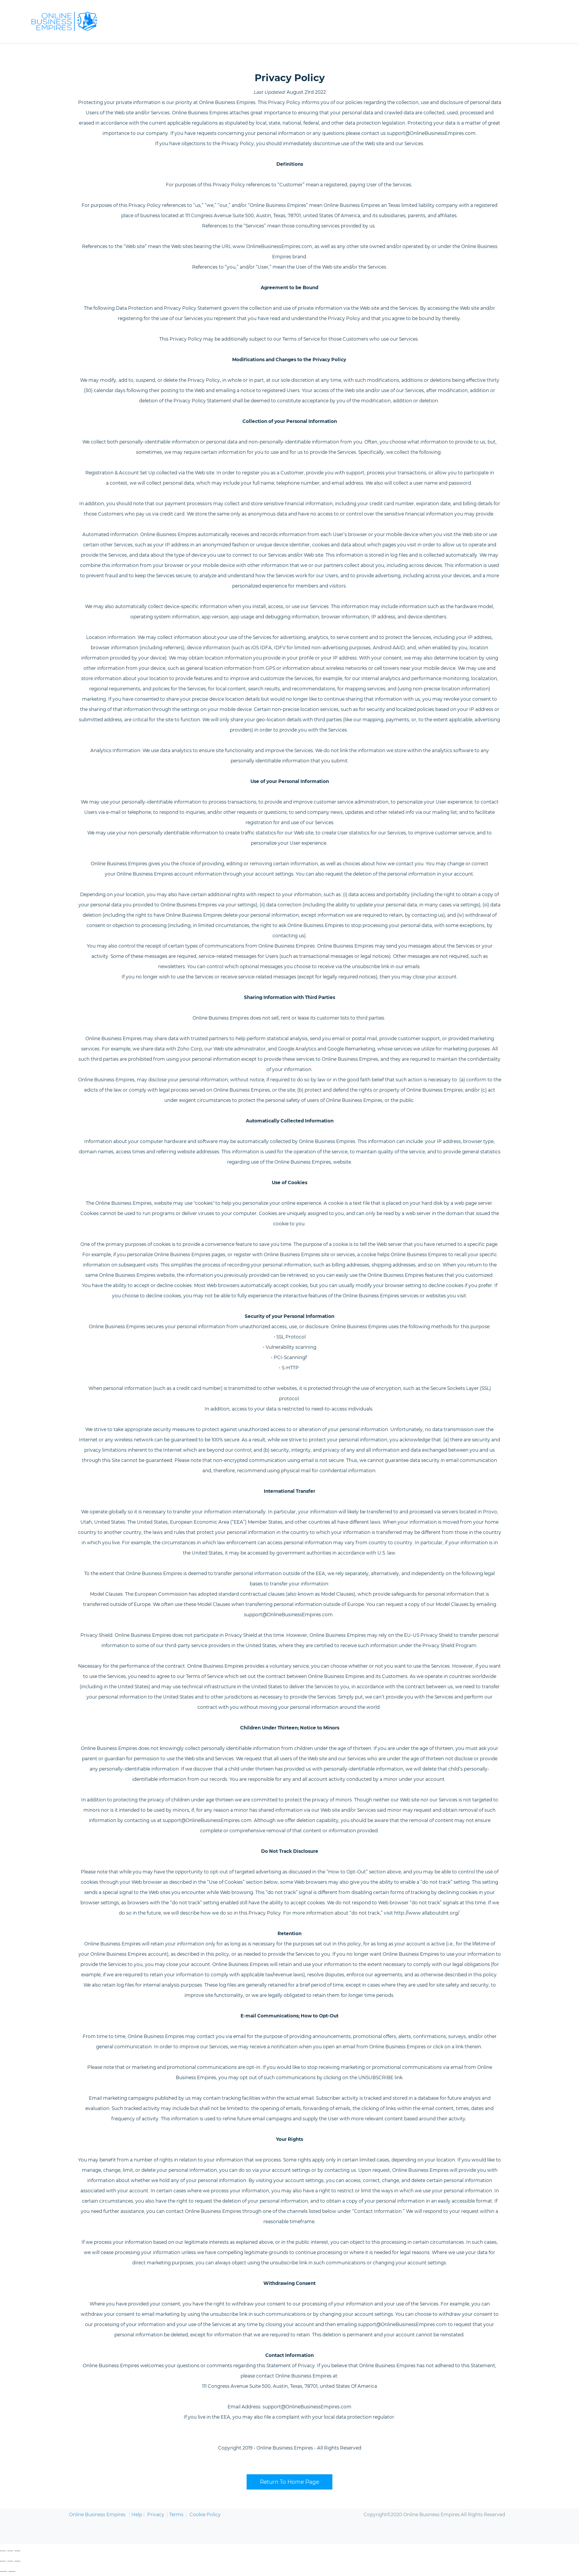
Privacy (155, 2515)
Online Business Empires (97, 2515)
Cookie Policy (205, 2515)
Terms (176, 2515)
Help (137, 2515)
